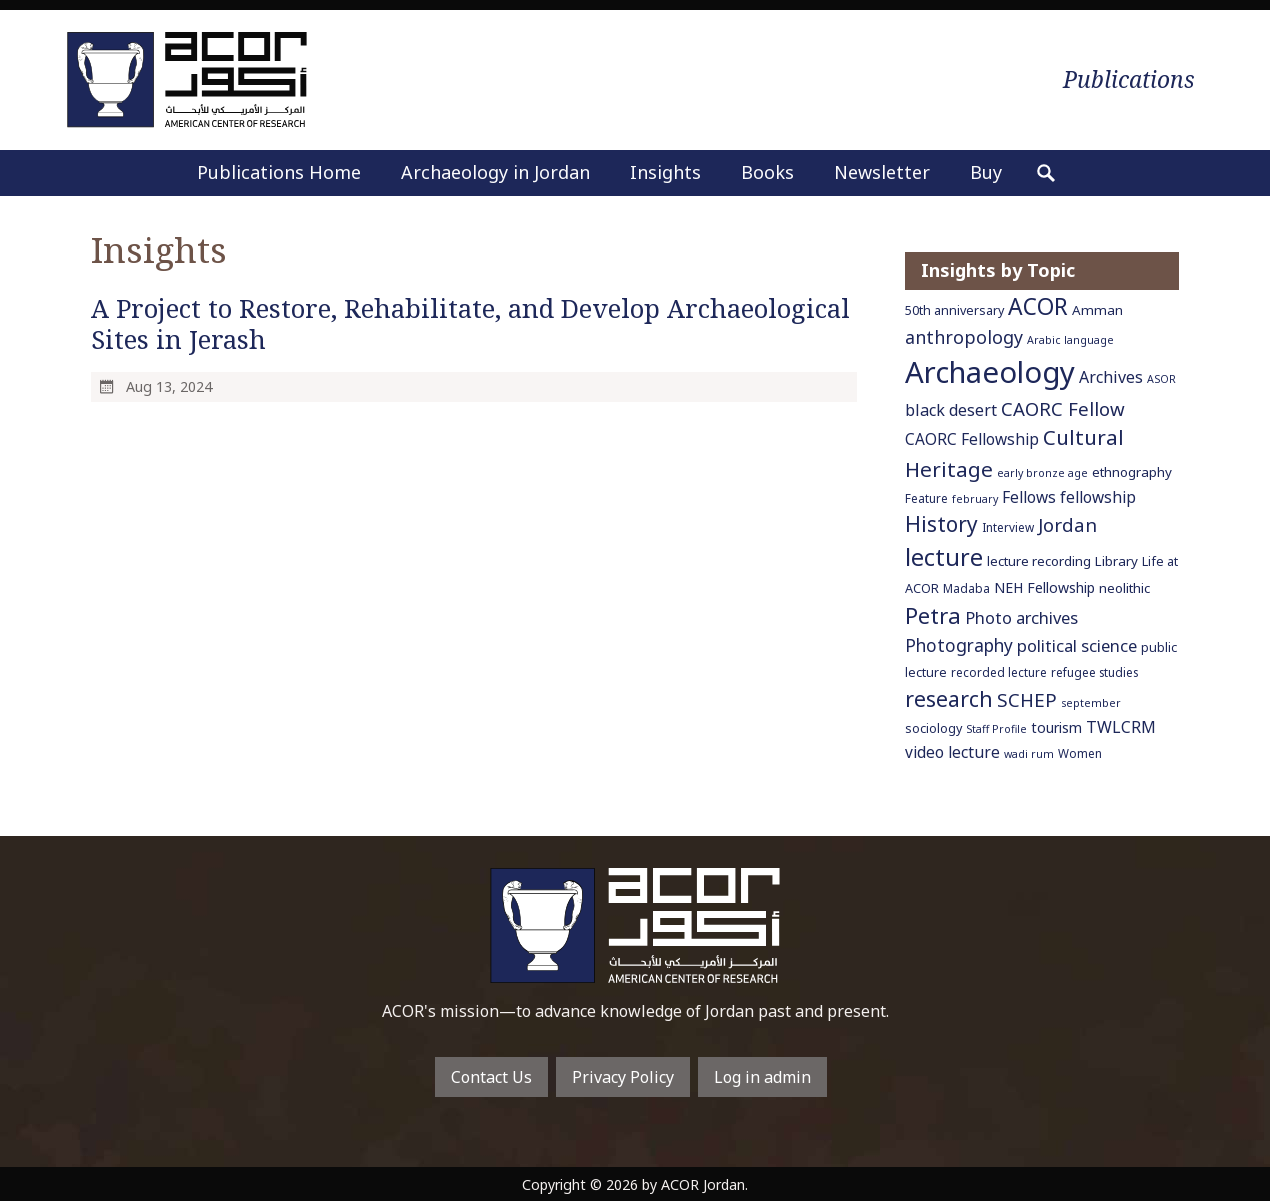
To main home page (635, 925)
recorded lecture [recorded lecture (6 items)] (999, 672)
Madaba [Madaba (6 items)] (966, 588)
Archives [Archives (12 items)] (1111, 377)
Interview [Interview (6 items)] (1008, 527)
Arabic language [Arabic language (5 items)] (1070, 340)
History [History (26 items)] (941, 524)
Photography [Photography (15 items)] (959, 645)
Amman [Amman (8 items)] (1097, 310)
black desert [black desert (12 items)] (951, 410)
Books (767, 172)
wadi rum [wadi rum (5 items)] (1029, 754)
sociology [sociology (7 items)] (933, 728)
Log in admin (762, 1077)
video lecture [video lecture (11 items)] (952, 752)
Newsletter (882, 172)
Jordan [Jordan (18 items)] (1067, 524)
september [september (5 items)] (1091, 703)
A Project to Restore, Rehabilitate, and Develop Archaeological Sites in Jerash (470, 324)
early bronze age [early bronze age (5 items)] (1042, 473)
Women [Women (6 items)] (1080, 753)
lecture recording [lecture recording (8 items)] (1039, 561)
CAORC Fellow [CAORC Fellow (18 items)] (1063, 408)
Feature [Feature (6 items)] (926, 498)
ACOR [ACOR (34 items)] (1038, 306)
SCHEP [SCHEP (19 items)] (1027, 700)
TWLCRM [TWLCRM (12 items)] (1121, 727)
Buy (986, 172)
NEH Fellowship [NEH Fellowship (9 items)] (1044, 587)
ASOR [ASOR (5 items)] (1161, 379)
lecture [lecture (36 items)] (944, 557)
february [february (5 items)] (975, 499)
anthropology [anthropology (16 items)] (964, 337)
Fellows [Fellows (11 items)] (1029, 497)
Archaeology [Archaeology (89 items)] (990, 372)
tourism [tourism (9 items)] (1056, 727)
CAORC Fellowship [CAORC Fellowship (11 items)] (972, 439)
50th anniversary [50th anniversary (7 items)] (954, 310)
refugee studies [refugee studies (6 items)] (1094, 672)
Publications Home (279, 172)
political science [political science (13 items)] (1077, 645)
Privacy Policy (623, 1077)
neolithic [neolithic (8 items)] (1124, 588)
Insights (665, 172)
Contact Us (491, 1077)
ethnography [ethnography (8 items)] (1132, 472)
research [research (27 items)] (949, 698)
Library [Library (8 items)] (1116, 561)
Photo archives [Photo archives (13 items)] (1021, 617)
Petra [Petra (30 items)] (933, 615)
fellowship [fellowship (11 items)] (1098, 497)
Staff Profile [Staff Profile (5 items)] (996, 729)
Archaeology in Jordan (495, 172)
